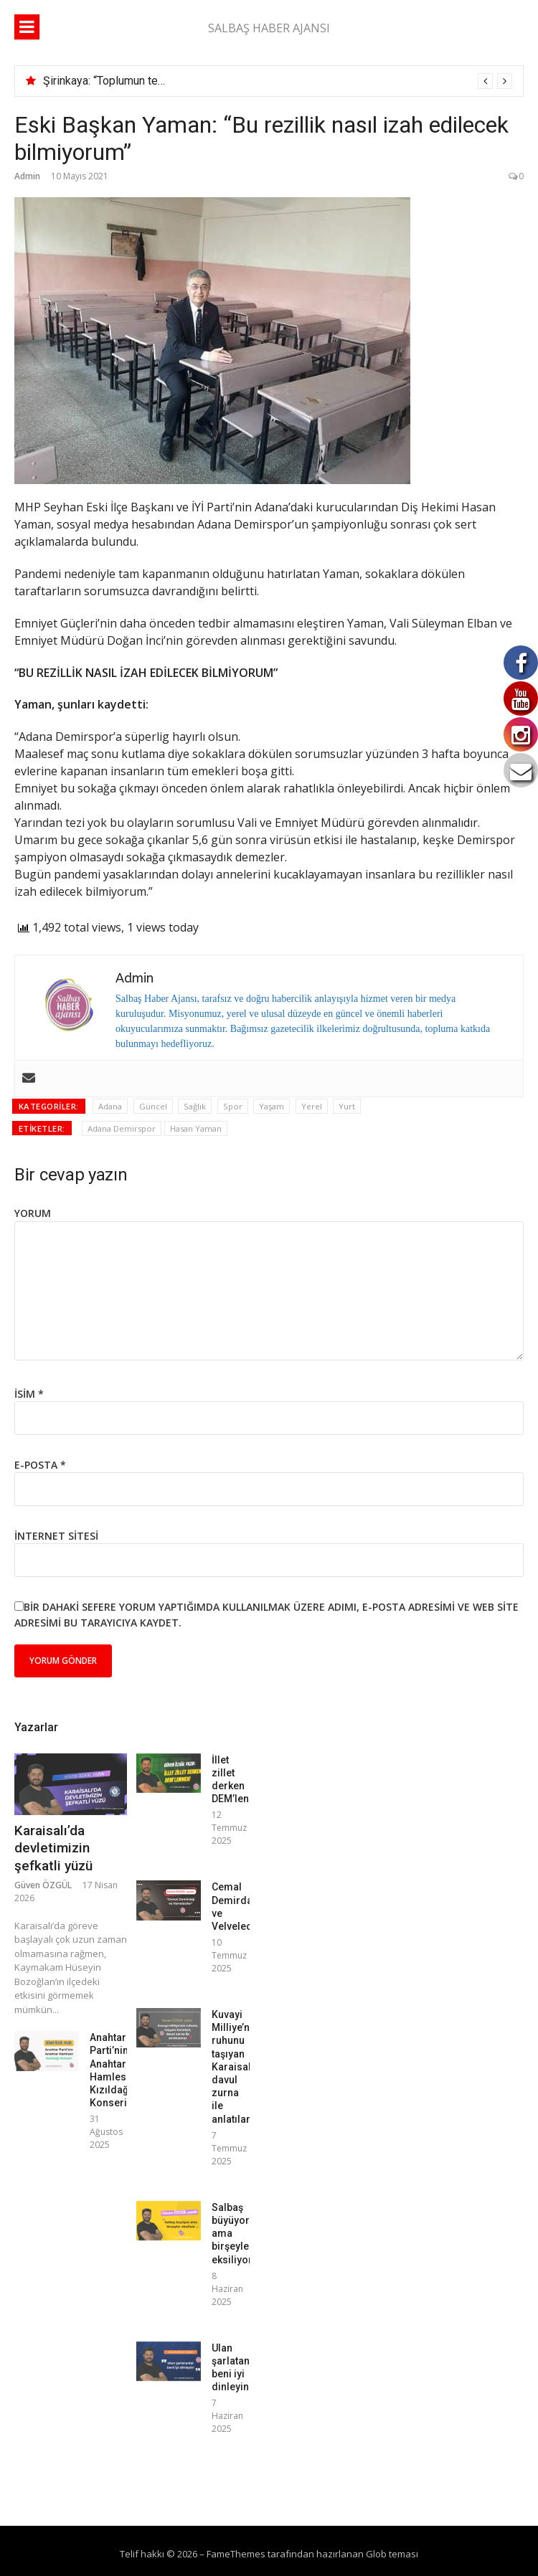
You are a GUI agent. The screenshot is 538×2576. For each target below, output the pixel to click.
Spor (232, 1106)
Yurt (347, 1106)
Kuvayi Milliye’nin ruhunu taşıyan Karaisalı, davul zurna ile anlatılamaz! (241, 2067)
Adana (110, 1106)
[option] (277, 81)
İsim (29, 1394)
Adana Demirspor (122, 1128)
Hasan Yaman (196, 1128)
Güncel (153, 1106)
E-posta (40, 1465)
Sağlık (195, 1106)
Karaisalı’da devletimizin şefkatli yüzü (53, 1848)
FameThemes (236, 2553)
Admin (27, 176)
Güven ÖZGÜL (43, 1885)
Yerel (311, 1106)
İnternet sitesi (56, 1536)
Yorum (32, 1213)
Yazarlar (36, 1727)
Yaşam (271, 1106)
